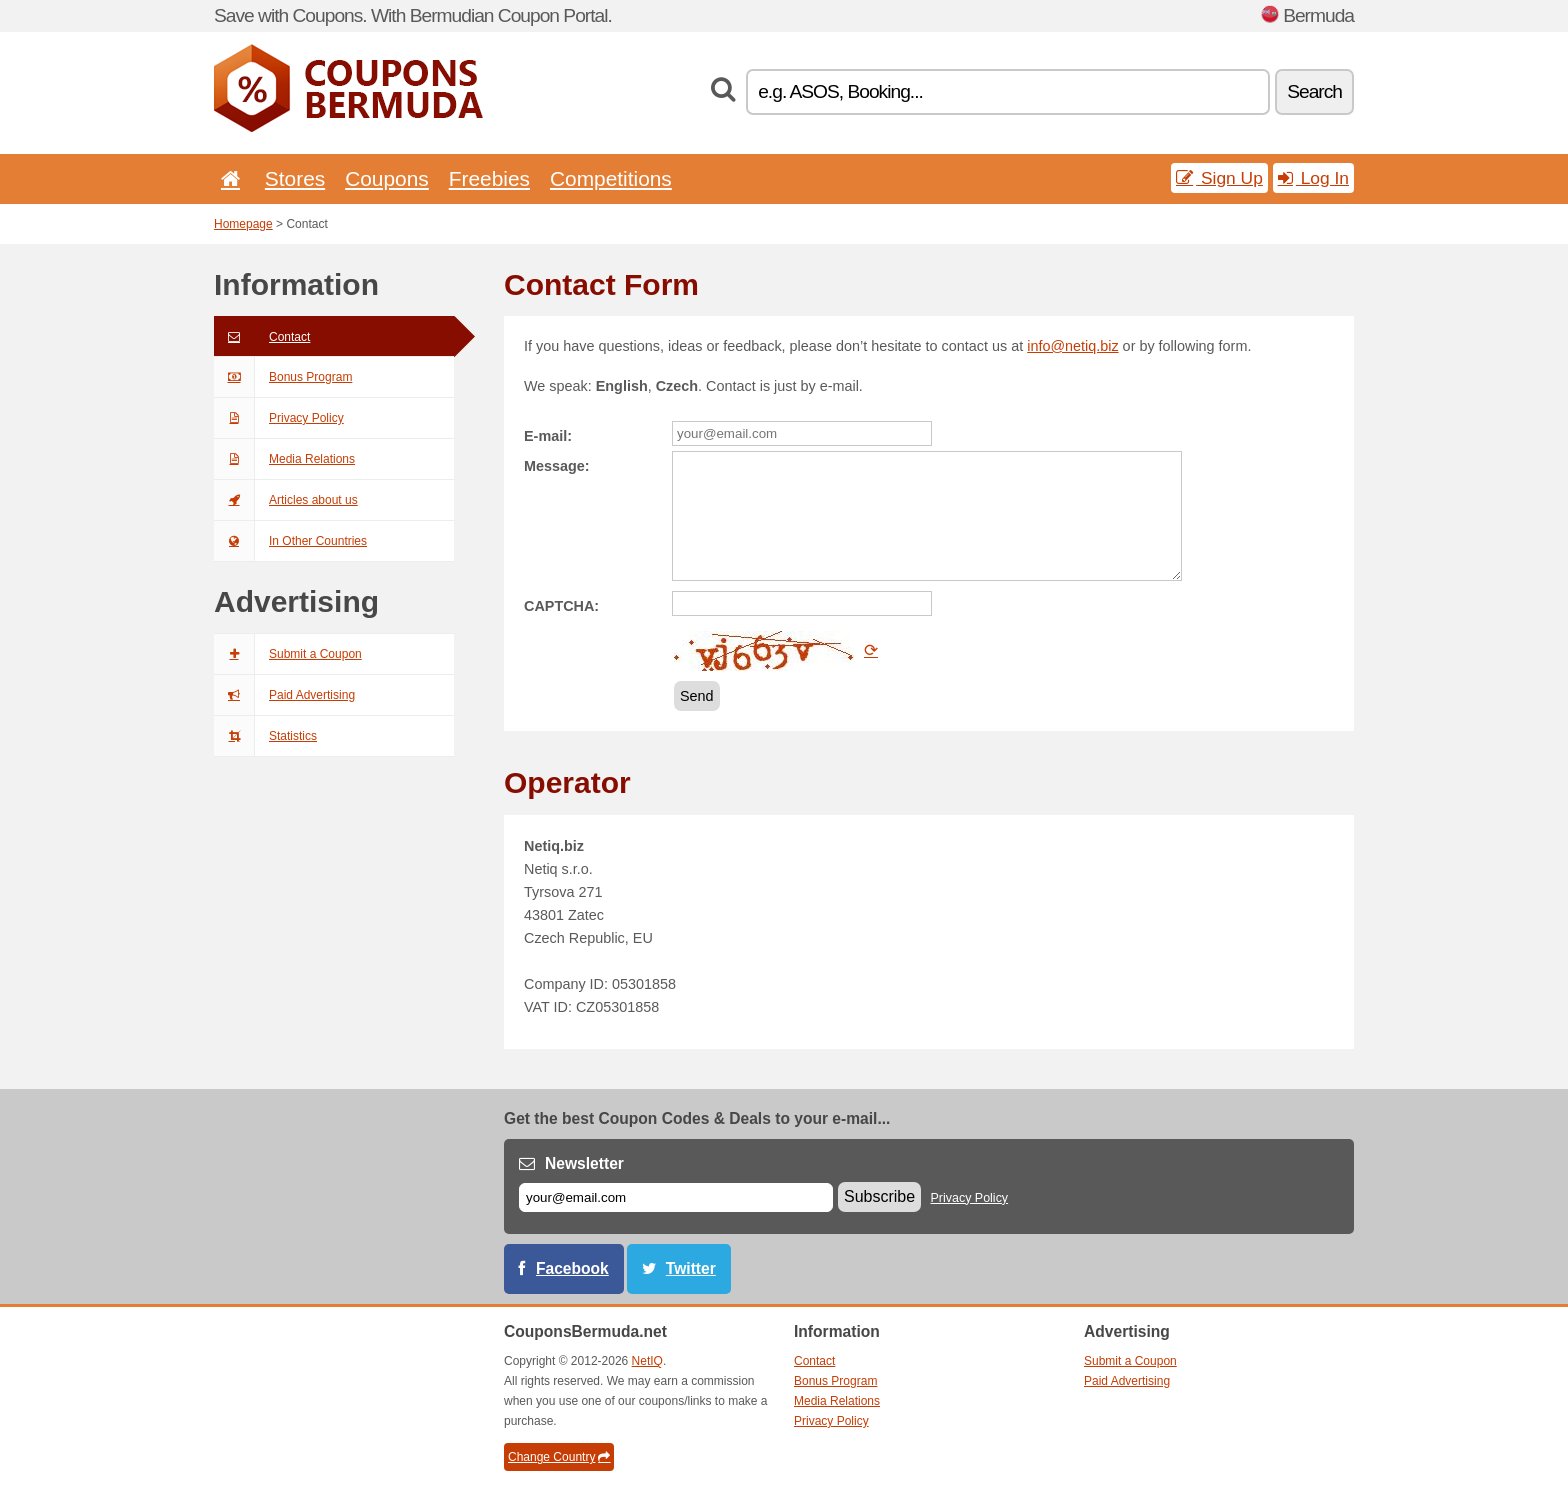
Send (697, 696)
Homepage (243, 224)
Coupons (387, 178)
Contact (262, 337)
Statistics (265, 736)
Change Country (559, 1457)
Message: (557, 466)
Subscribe (879, 1196)
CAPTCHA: (561, 606)
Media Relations (284, 459)
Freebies (489, 178)
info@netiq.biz (1072, 346)
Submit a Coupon (288, 654)
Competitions (611, 178)
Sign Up (1219, 178)
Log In (1313, 178)
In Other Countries (290, 541)
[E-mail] (676, 1197)
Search (1314, 91)
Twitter (691, 1268)
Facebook (572, 1268)
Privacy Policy (279, 418)
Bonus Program (283, 377)
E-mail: (548, 436)
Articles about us (286, 500)
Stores (295, 178)
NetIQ (647, 1361)
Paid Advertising (284, 695)
